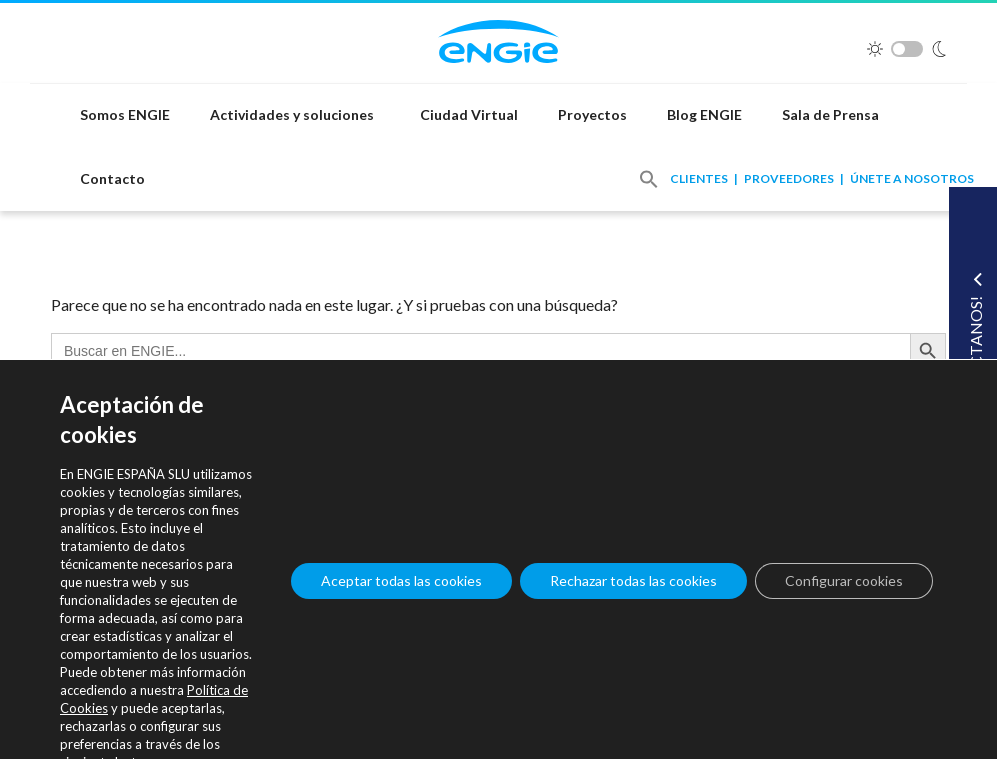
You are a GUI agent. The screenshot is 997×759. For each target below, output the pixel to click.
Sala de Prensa (830, 114)
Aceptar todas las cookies (401, 580)
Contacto (112, 178)
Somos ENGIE (125, 114)
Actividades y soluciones (292, 114)
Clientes (699, 178)
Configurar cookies (844, 580)
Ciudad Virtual (469, 114)
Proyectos (592, 114)
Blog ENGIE (704, 114)
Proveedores (789, 178)
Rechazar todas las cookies (633, 580)
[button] (649, 179)
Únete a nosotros (912, 178)
